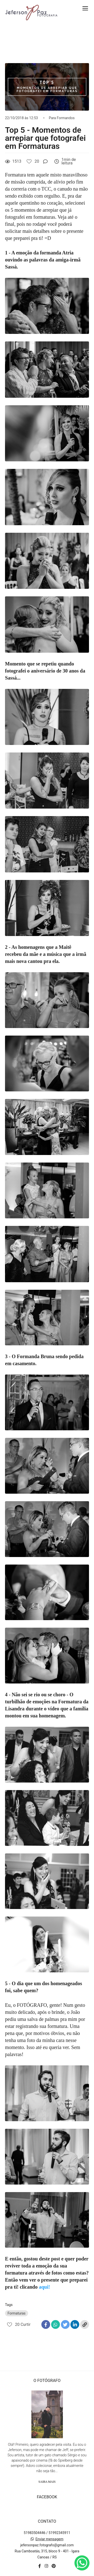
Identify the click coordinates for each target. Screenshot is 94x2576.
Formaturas (17, 2313)
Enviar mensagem (49, 2512)
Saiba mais (46, 2455)
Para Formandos (62, 118)
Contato (47, 2555)
